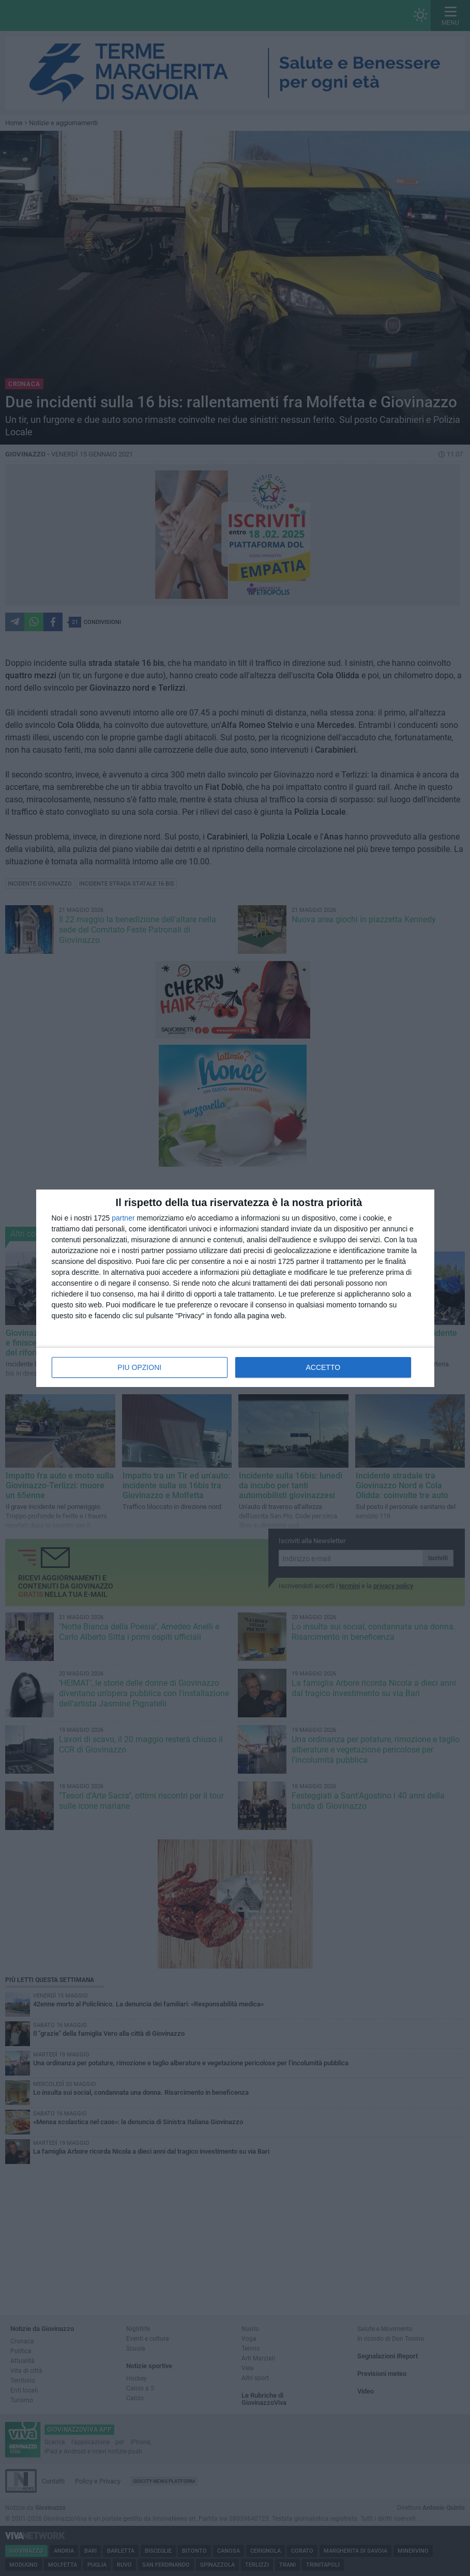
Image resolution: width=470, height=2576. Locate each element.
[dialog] (235, 1288)
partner (123, 1218)
